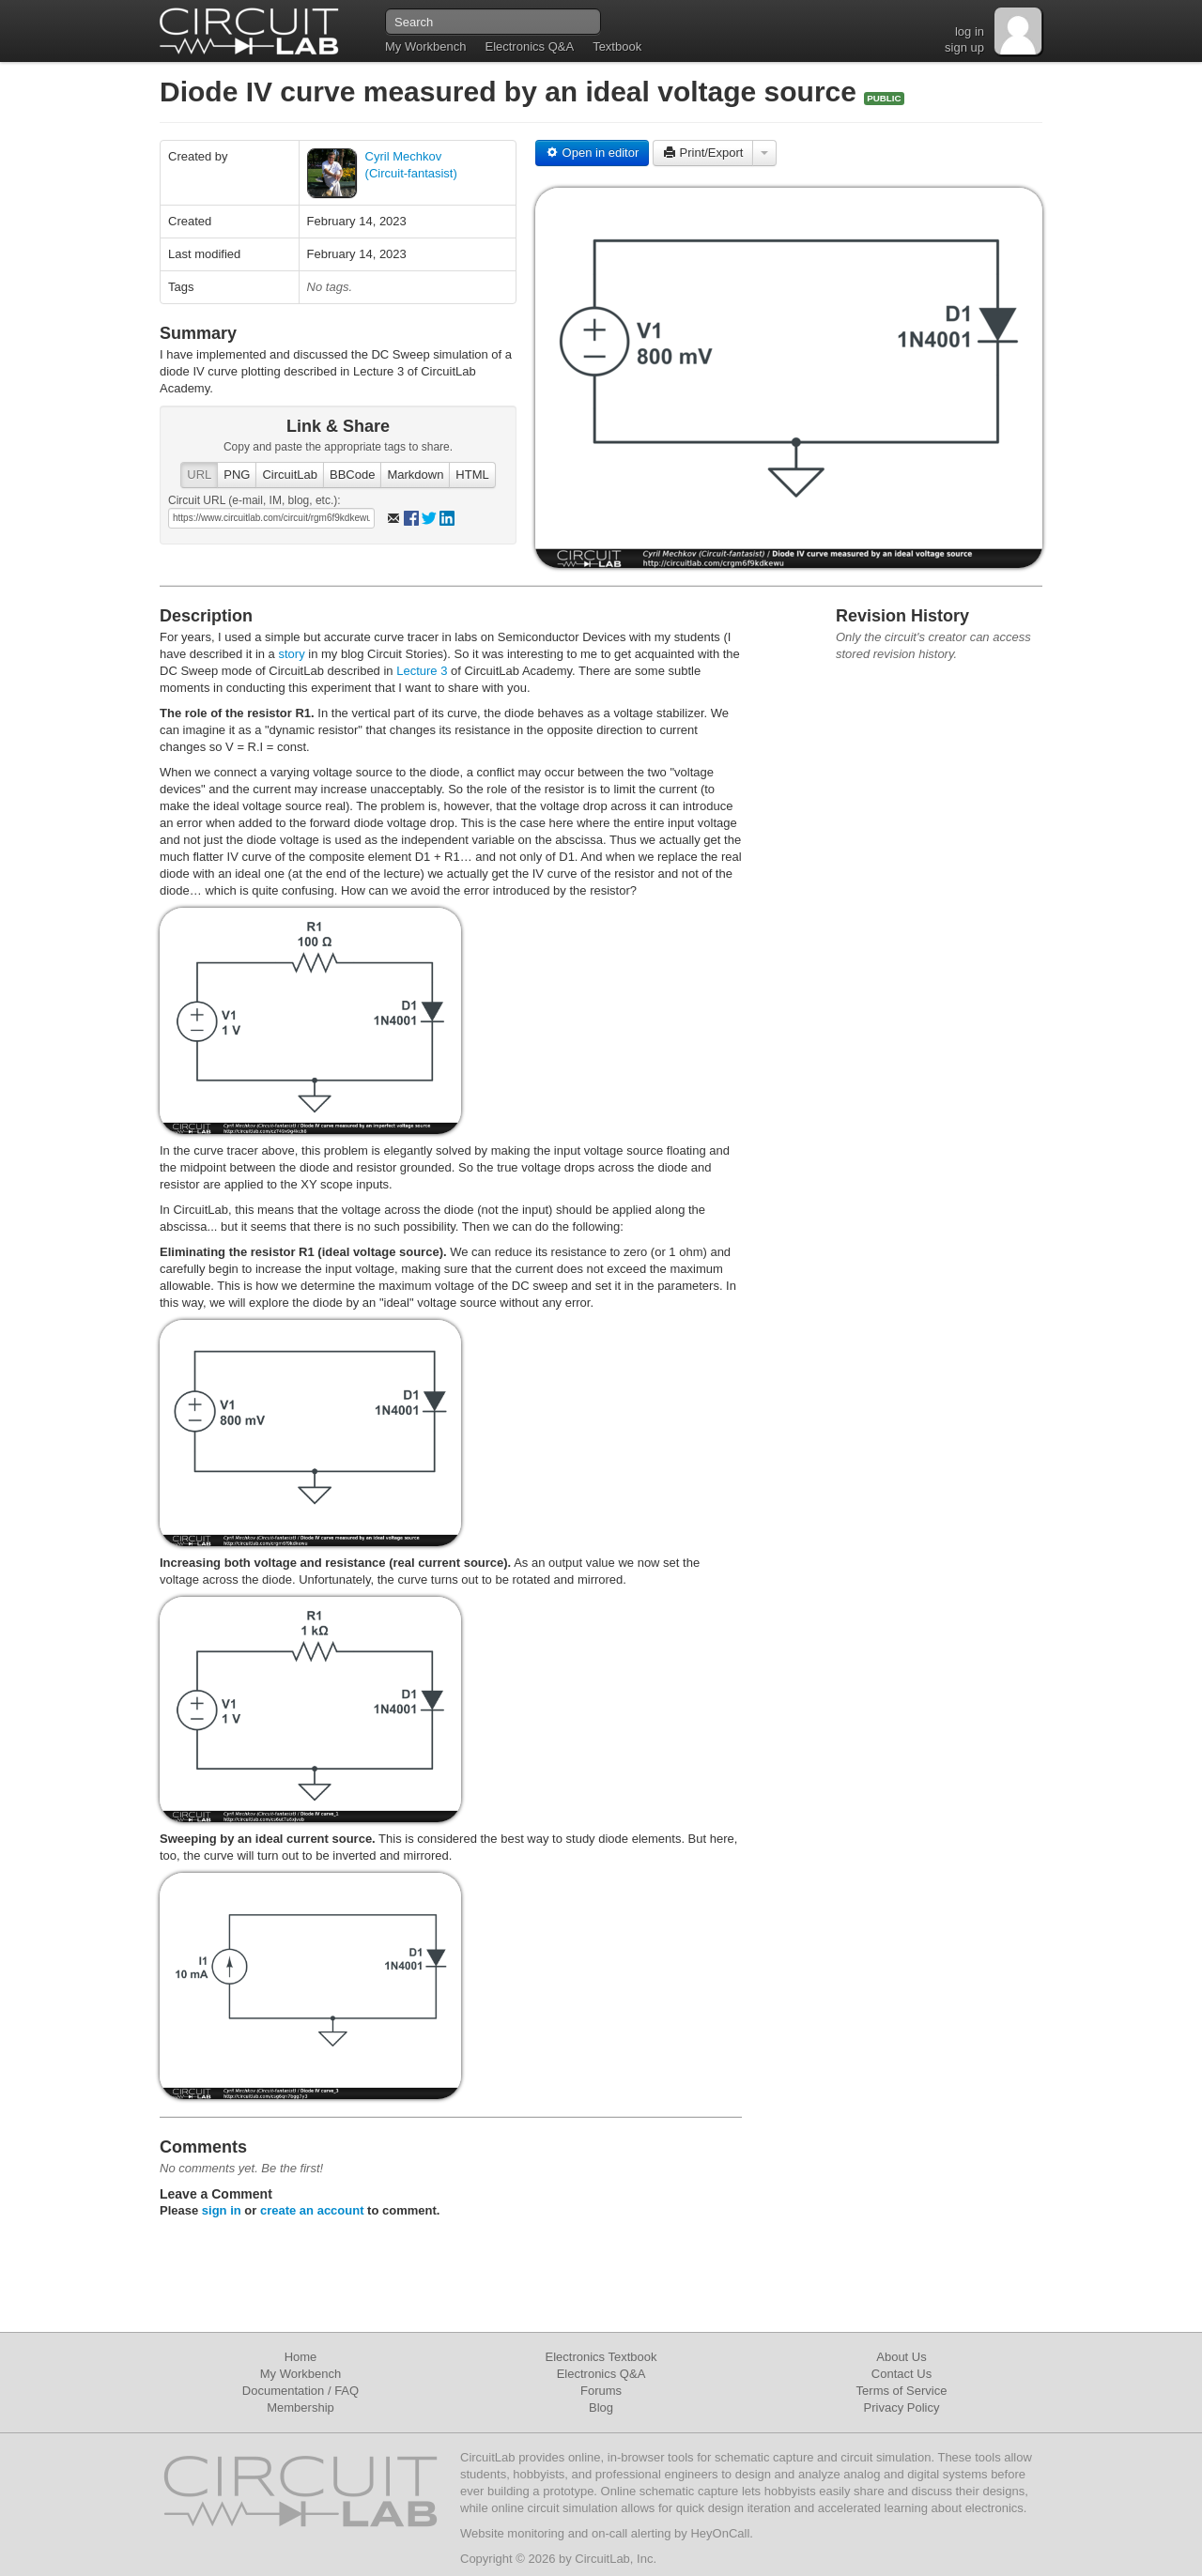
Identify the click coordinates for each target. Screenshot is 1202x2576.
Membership (300, 2407)
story (291, 654)
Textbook (617, 46)
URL (199, 475)
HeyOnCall (719, 2533)
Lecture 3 (423, 671)
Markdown (415, 475)
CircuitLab (289, 475)
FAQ (346, 2391)
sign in (221, 2210)
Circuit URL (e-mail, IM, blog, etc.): (254, 500)
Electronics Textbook (601, 2357)
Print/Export (703, 153)
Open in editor (592, 153)
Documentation (283, 2391)
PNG (236, 475)
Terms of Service (902, 2391)
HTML (471, 475)
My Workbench (425, 46)
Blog (601, 2407)
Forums (601, 2391)
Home (301, 2357)
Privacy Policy (902, 2407)
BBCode (352, 475)
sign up (964, 47)
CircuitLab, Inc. (615, 2559)
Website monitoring (512, 2533)
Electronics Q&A (529, 46)
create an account (312, 2210)
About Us (901, 2357)
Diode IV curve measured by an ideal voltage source (512, 91)
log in (969, 31)
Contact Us (901, 2374)
